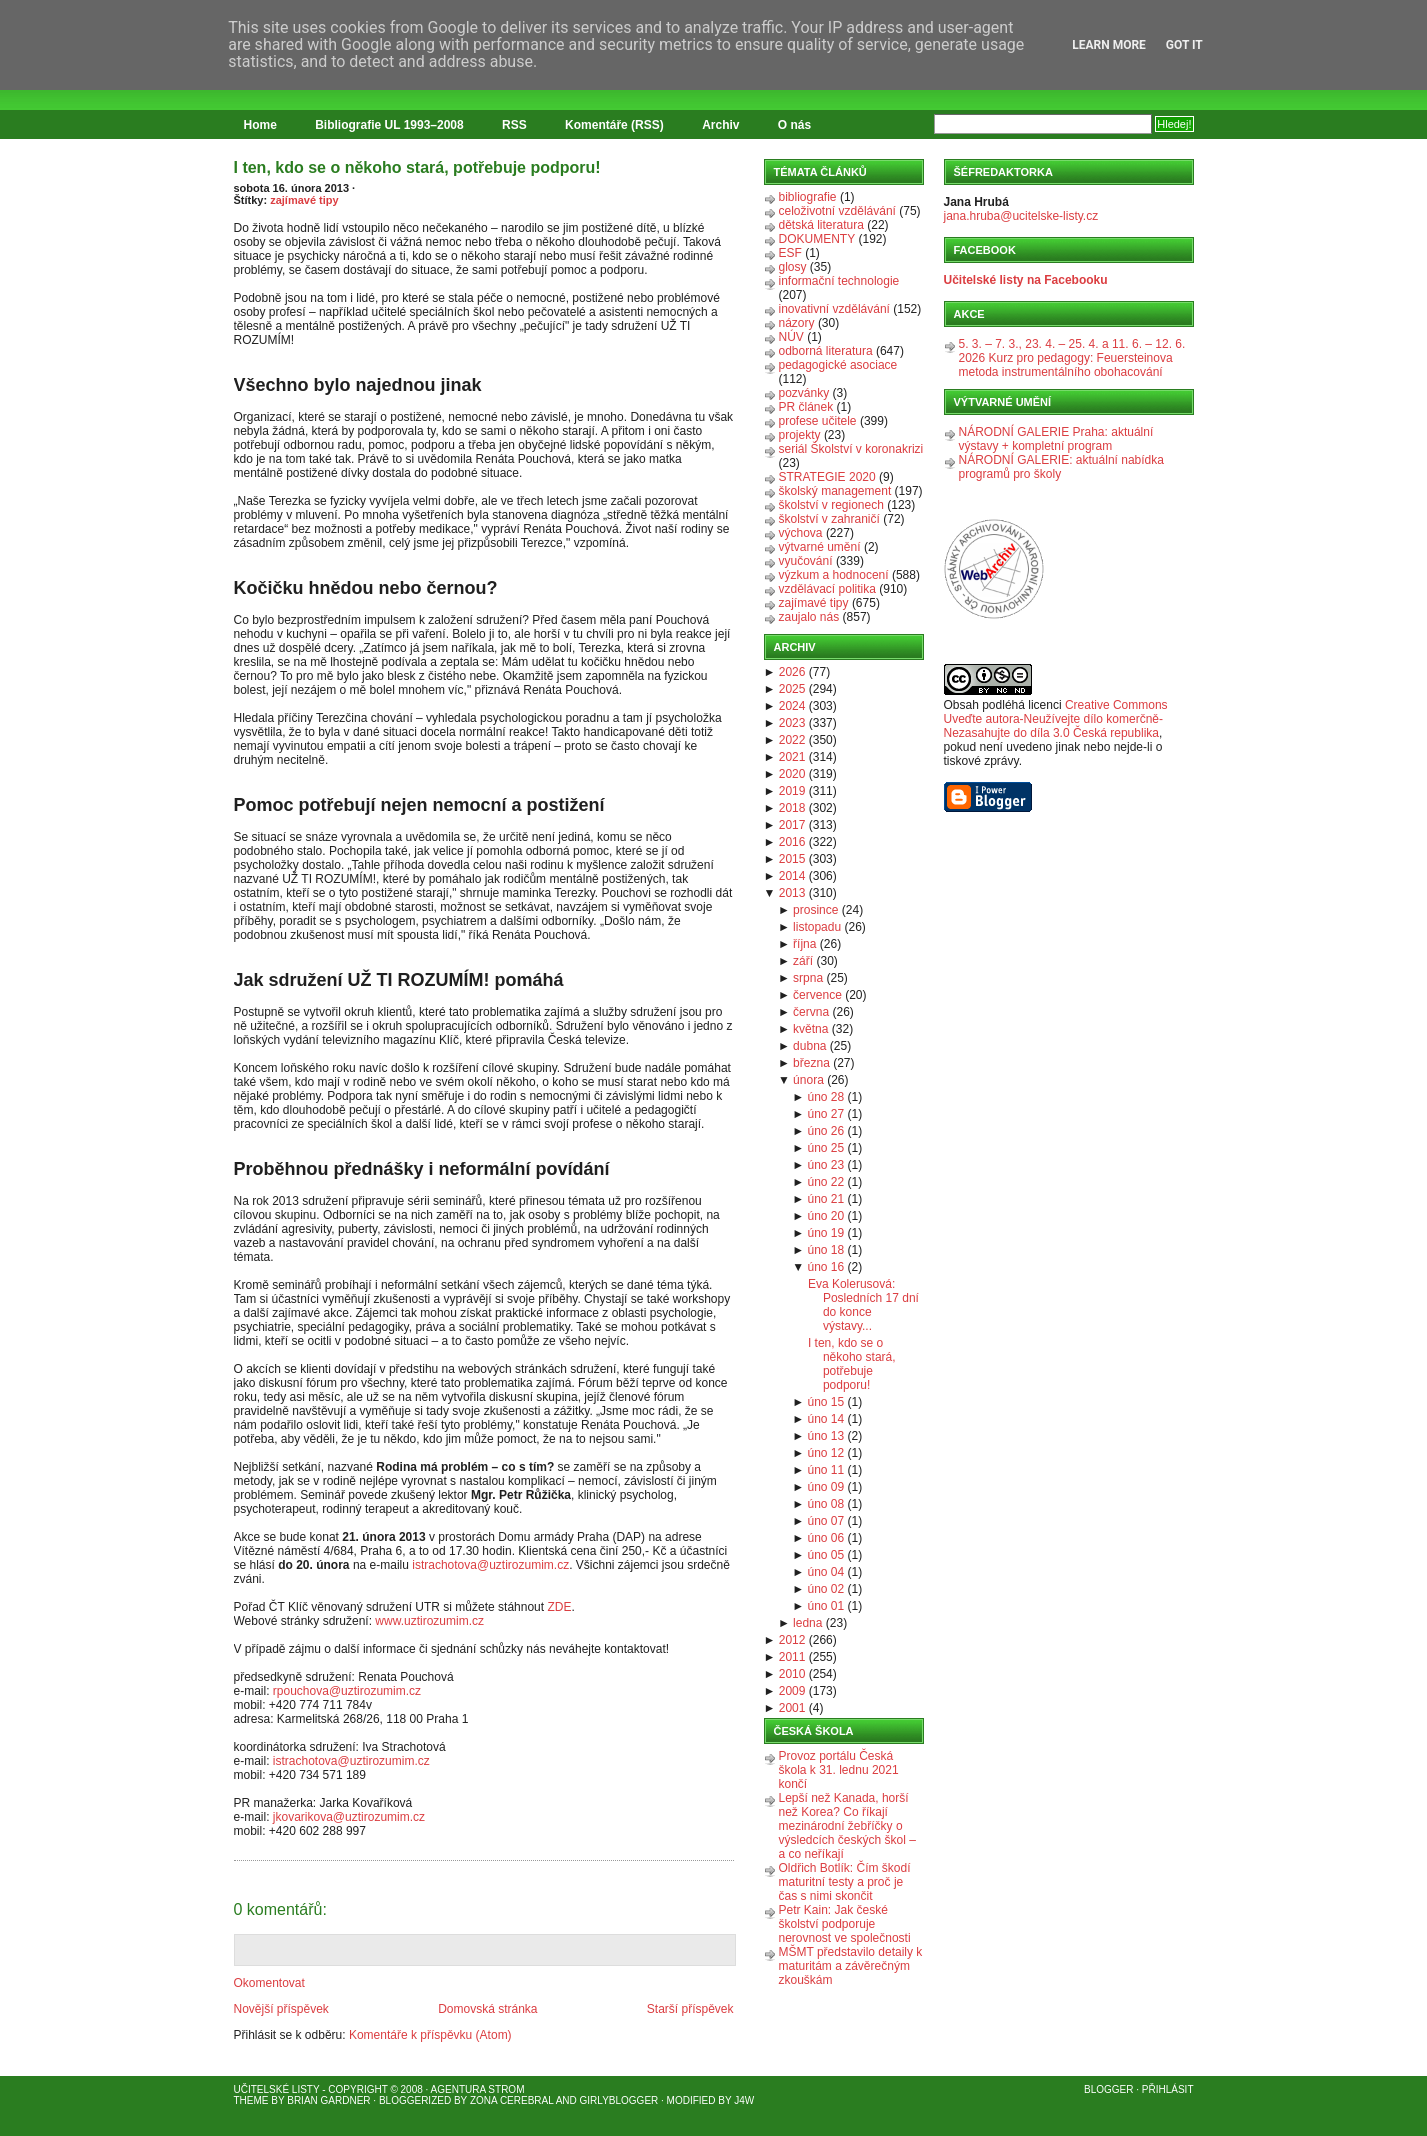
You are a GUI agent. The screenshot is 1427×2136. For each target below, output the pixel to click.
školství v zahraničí (829, 519)
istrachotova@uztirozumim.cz (490, 1565)
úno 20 (826, 1216)
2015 (792, 859)
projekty (800, 435)
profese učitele (818, 421)
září (803, 961)
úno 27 (826, 1114)
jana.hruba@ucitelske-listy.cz (1021, 216)
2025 (792, 689)
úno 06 (826, 1538)
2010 (792, 1674)
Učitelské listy (277, 2089)
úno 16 (826, 1267)
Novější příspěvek (281, 2009)
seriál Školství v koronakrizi (851, 449)
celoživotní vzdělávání (837, 211)
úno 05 (826, 1555)
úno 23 (826, 1165)
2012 (792, 1640)
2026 (792, 672)
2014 (792, 876)
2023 (792, 723)
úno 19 (826, 1233)
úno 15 (826, 1402)
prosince (815, 910)
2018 (792, 808)
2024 (792, 706)
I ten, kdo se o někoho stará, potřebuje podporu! (417, 167)
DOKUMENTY (817, 239)
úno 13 (826, 1436)
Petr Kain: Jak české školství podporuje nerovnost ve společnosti (845, 1924)
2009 (792, 1691)
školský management (835, 491)
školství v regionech (831, 505)
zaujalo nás (809, 617)
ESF (790, 253)
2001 (792, 1708)
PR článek (806, 407)
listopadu (817, 927)
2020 (792, 774)
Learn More (1109, 45)
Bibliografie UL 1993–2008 (389, 125)
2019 (792, 791)
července (817, 995)
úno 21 (826, 1199)
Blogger (1108, 2089)
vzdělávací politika (827, 589)
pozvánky (804, 393)
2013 (792, 893)
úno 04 (826, 1572)
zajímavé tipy (304, 200)
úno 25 (826, 1148)
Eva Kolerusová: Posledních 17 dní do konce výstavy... (863, 1305)
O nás (794, 125)
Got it (1184, 45)
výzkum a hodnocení (834, 575)
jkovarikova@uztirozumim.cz (349, 1817)
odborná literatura (826, 351)
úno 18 (826, 1250)
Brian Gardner (328, 2100)
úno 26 (826, 1131)
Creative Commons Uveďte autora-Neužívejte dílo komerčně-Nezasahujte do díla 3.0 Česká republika (1056, 719)
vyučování (806, 561)
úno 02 (826, 1589)
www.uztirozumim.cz (429, 1621)
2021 (792, 757)
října (804, 944)
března (811, 1063)
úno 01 (826, 1606)
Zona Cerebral (512, 2100)
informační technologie (839, 281)
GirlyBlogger (619, 2100)
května (810, 1029)
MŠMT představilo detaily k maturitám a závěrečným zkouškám (851, 1966)
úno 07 (826, 1521)
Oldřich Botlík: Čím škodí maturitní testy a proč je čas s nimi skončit (845, 1882)
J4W (744, 2100)
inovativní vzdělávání (834, 309)
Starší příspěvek (690, 2009)
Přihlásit (1168, 2089)
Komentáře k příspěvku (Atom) (430, 2035)
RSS (514, 125)
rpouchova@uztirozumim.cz (347, 1691)
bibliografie (808, 197)
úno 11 (826, 1470)
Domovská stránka (487, 2009)
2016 (792, 842)
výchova (801, 533)
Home (260, 125)
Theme (251, 2100)
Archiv (720, 125)
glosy (793, 267)
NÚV (791, 337)
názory (797, 323)
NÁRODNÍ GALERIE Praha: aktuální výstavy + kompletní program (1056, 439)
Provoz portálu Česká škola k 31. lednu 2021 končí (839, 1770)
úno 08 (826, 1504)
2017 (792, 825)
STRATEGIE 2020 (827, 477)
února (808, 1080)
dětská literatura (821, 225)
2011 (792, 1657)
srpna (808, 978)
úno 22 (826, 1182)
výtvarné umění (820, 547)
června (811, 1012)
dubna (809, 1046)
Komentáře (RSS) (614, 125)
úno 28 (826, 1097)
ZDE (559, 1607)
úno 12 (826, 1453)
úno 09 (826, 1487)
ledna (807, 1623)
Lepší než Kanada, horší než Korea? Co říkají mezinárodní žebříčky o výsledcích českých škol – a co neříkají (847, 1826)
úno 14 (826, 1419)
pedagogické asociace (838, 365)
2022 (792, 740)
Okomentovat (269, 1983)
